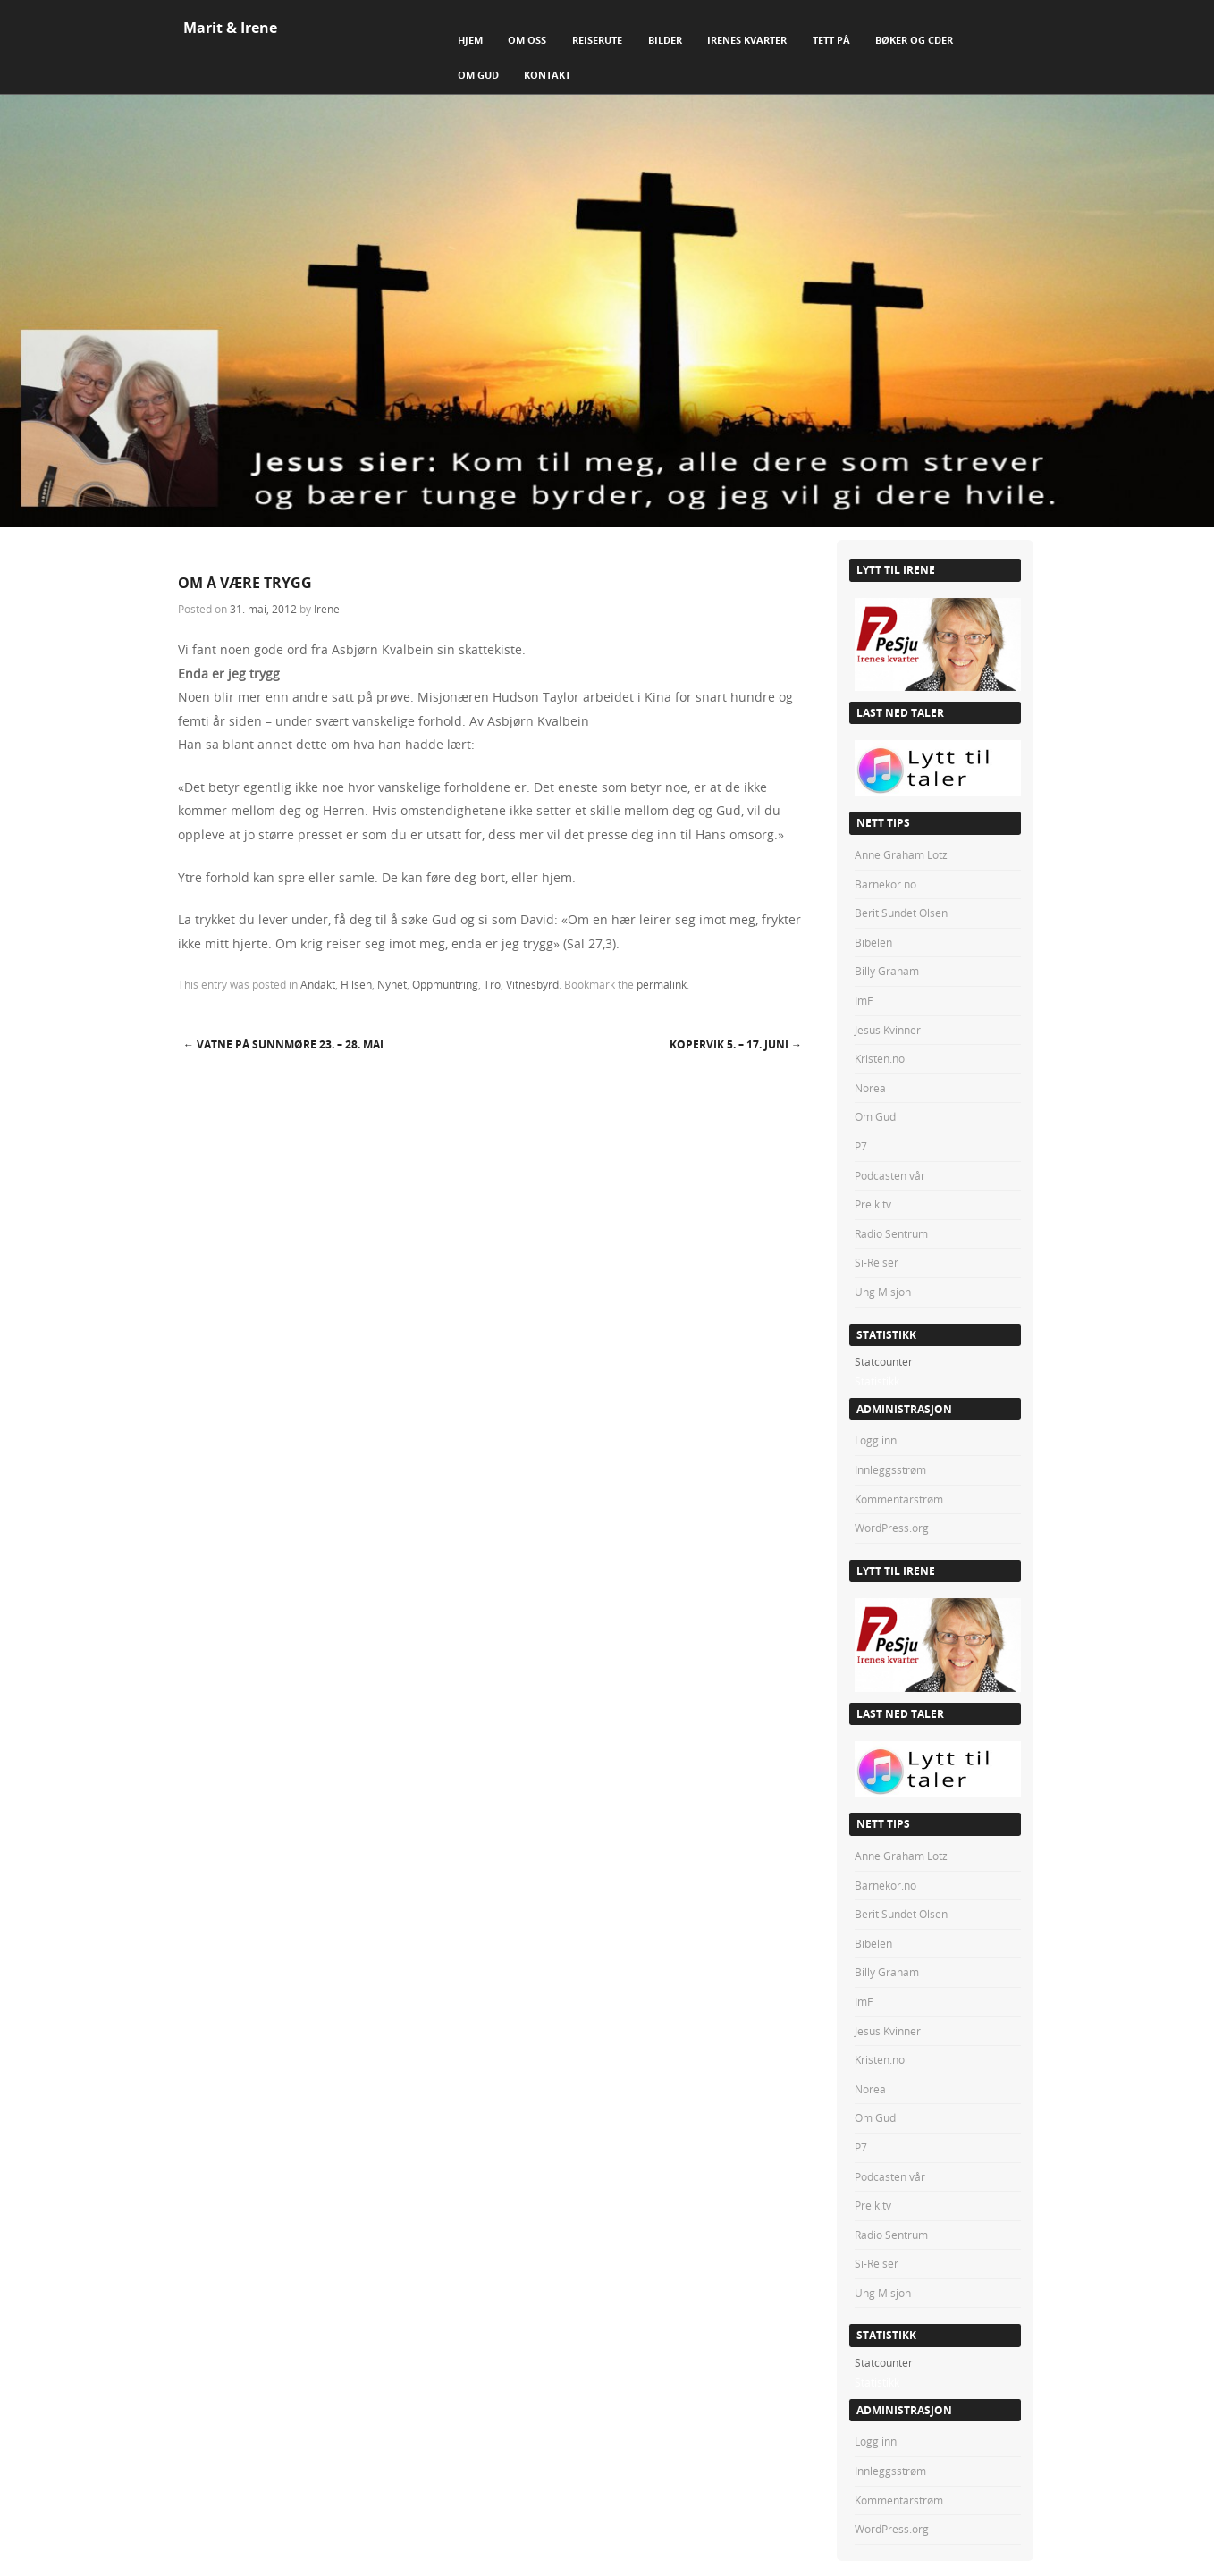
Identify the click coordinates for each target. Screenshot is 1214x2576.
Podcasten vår (890, 1175)
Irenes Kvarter (747, 39)
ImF (864, 1000)
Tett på (831, 39)
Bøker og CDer (914, 39)
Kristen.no (880, 1058)
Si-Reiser (876, 1262)
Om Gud (478, 74)
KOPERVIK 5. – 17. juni (736, 1044)
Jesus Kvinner (888, 1030)
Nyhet (392, 984)
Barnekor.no (885, 884)
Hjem (470, 39)
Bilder (665, 39)
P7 (861, 1146)
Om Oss (527, 39)
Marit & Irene (230, 28)
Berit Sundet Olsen (901, 912)
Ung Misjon (883, 1291)
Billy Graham (887, 971)
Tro (492, 984)
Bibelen (873, 942)
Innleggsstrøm (890, 1469)
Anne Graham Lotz (901, 854)
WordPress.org (892, 1527)
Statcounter (884, 1361)
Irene (327, 609)
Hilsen (356, 984)
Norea (870, 1088)
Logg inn (876, 1440)
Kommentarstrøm (899, 1499)
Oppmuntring (445, 984)
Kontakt (547, 74)
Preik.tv (873, 1204)
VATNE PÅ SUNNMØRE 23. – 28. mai (283, 1044)
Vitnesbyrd (532, 984)
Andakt (317, 984)
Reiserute (597, 39)
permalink (662, 984)
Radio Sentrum (891, 1233)
